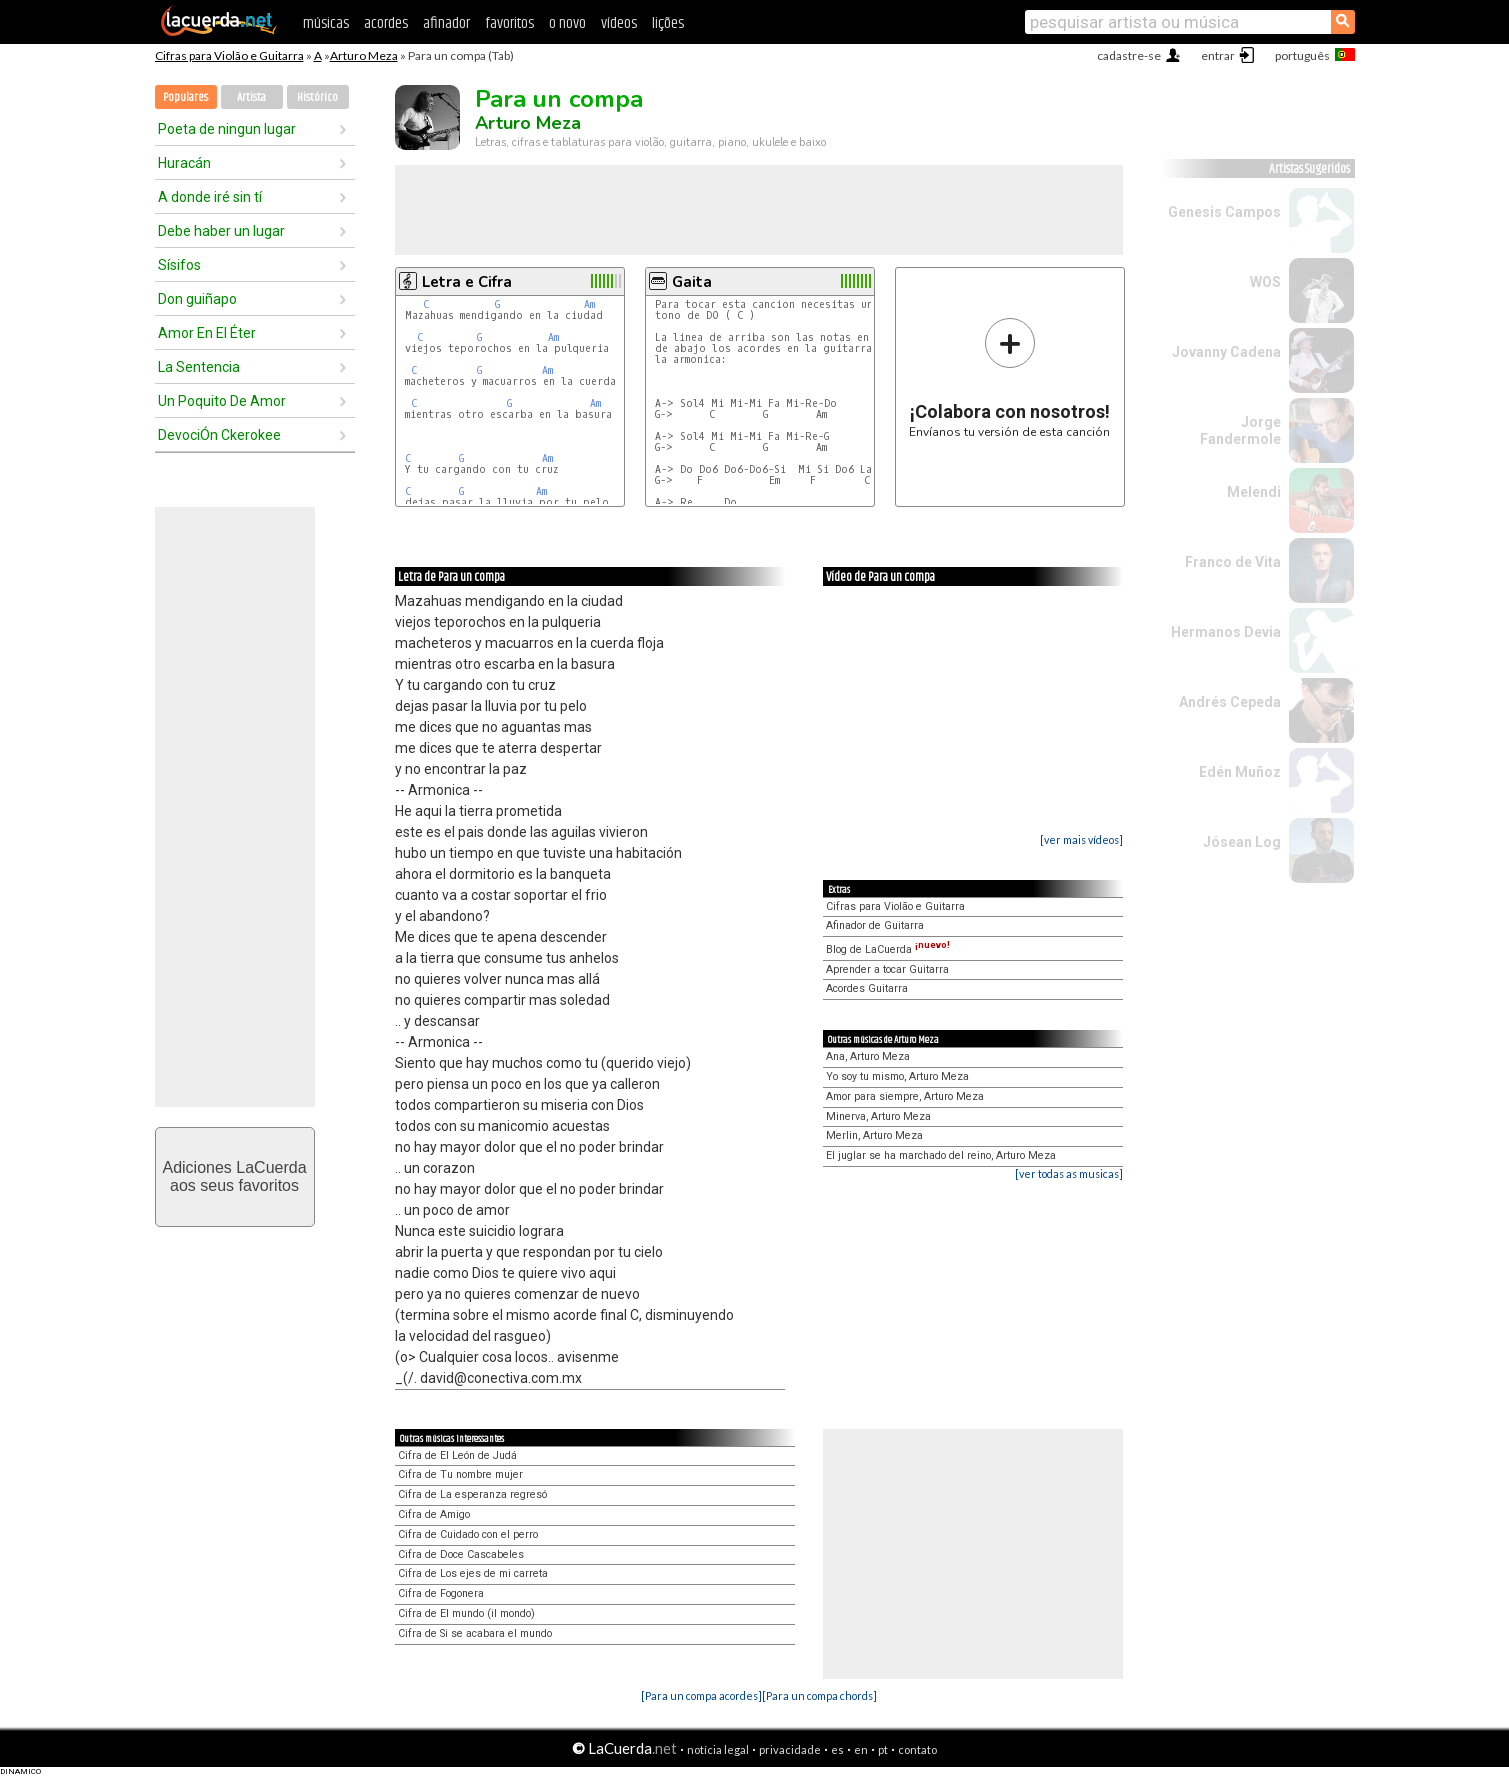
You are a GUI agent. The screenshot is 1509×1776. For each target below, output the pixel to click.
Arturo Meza (364, 55)
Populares (185, 97)
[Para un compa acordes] (701, 1695)
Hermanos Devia (1226, 632)
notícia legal (718, 1749)
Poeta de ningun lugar (227, 129)
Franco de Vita (1233, 562)
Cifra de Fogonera (441, 1593)
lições (668, 23)
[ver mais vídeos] (1081, 839)
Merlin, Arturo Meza (874, 1135)
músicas (326, 23)
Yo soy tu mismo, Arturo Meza (897, 1076)
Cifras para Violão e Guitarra (229, 55)
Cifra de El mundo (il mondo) (466, 1613)
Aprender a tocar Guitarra (887, 969)
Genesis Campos (1224, 212)
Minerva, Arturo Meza (878, 1116)
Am (589, 304)
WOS (1265, 282)
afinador (446, 23)
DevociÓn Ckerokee (219, 435)
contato (917, 1749)
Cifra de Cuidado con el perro (468, 1534)
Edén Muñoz (1240, 772)
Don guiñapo (197, 299)
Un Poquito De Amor (222, 401)
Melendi (1254, 492)
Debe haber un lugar (221, 231)
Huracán (184, 163)
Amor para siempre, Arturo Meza (905, 1096)
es (837, 1749)
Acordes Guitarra (867, 988)
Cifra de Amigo (434, 1514)
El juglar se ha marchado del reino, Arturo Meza (941, 1155)
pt (883, 1749)
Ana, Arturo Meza (868, 1056)
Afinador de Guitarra (875, 925)
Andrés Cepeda (1230, 702)
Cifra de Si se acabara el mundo (475, 1633)
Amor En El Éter (207, 333)
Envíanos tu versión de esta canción (1009, 377)
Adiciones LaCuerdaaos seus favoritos (234, 1176)
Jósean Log (1242, 842)
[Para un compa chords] (819, 1695)
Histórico (317, 97)
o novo (567, 23)
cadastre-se (1129, 55)
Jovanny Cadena (1226, 352)
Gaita (692, 282)
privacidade (790, 1749)
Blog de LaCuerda (888, 949)
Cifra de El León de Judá (457, 1455)
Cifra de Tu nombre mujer (460, 1474)
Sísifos (179, 265)
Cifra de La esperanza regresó (472, 1494)
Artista (251, 97)
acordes (386, 23)
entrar (1218, 55)
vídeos (619, 23)
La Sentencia (199, 367)
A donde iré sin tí (210, 197)
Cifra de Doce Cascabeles (461, 1554)
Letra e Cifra (467, 282)
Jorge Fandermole (1240, 430)
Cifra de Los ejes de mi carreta (473, 1573)
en (861, 1749)
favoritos (509, 23)
